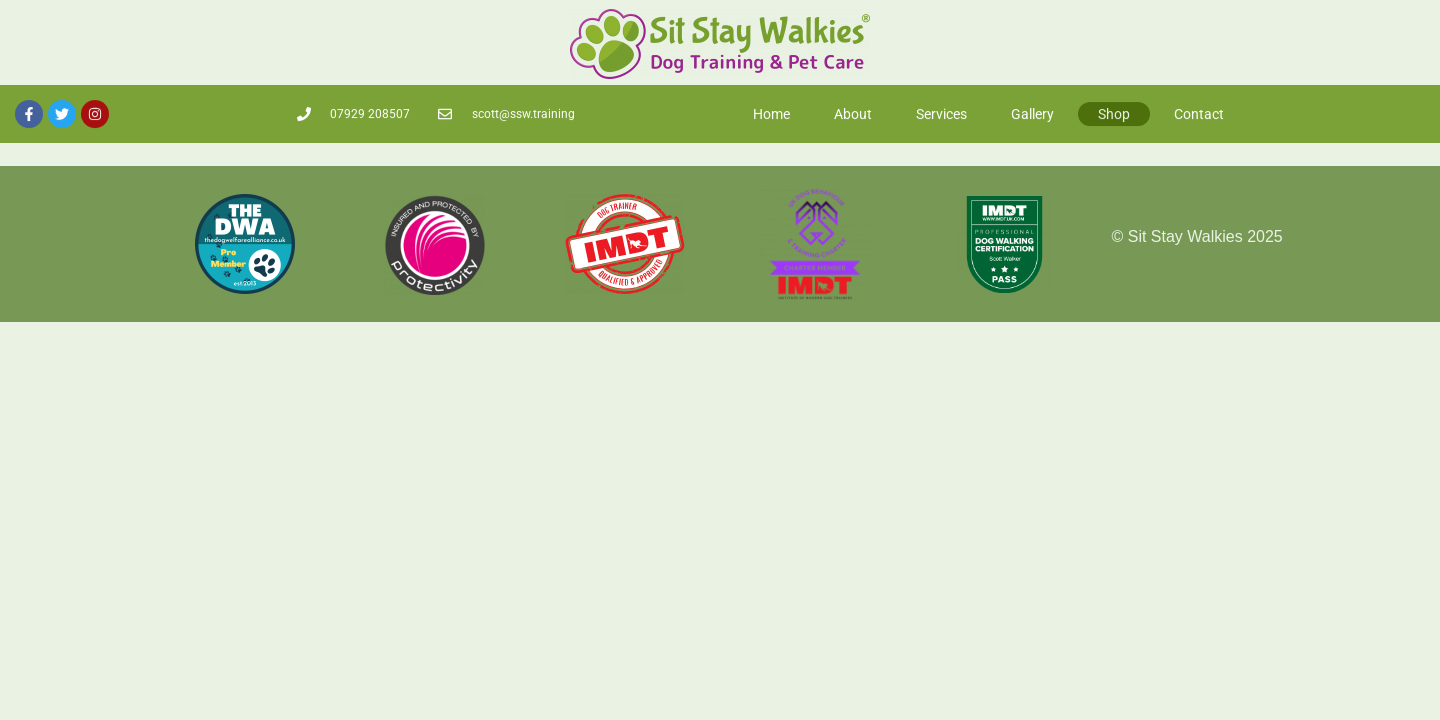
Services (941, 109)
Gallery (1032, 109)
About (853, 109)
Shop (1114, 109)
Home (771, 109)
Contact (1199, 109)
